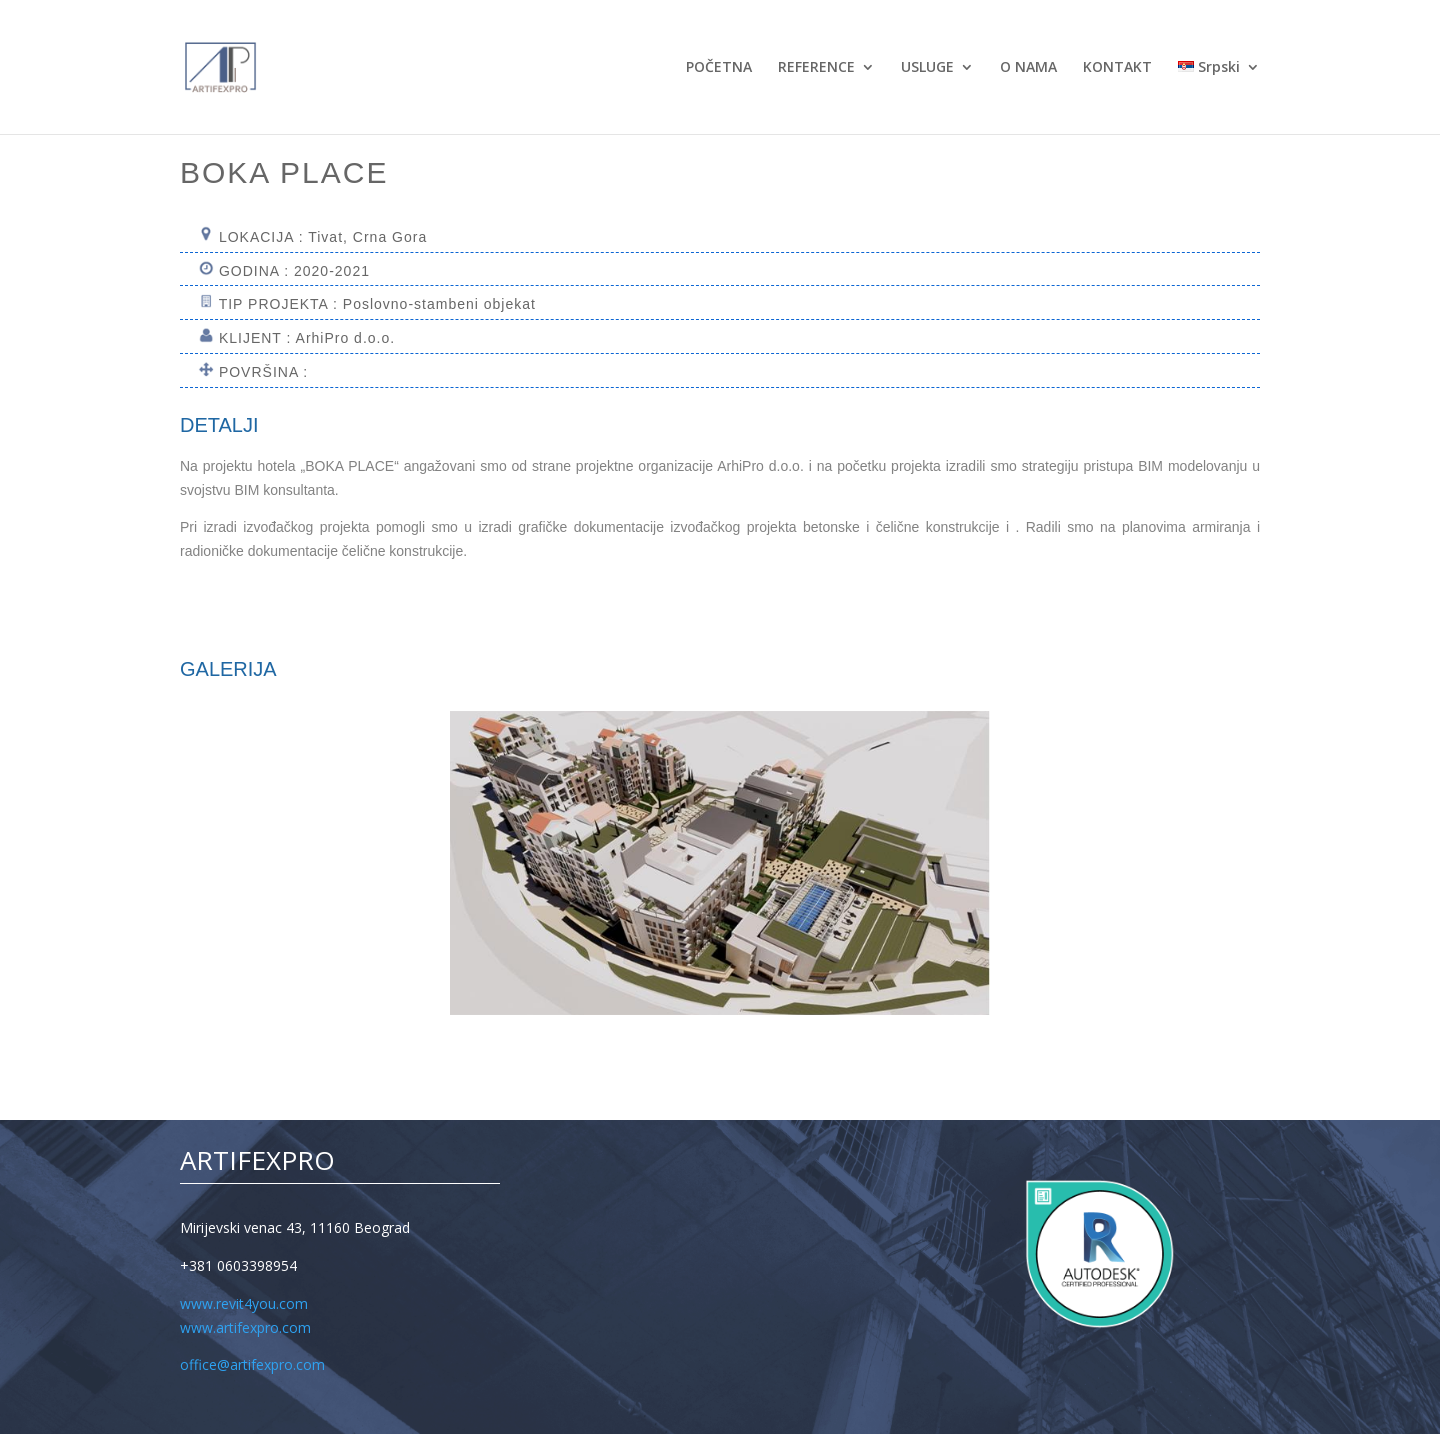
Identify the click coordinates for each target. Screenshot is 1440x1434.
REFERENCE (816, 68)
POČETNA (719, 68)
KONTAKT (1117, 68)
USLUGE (927, 68)
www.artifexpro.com (245, 1327)
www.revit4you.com (244, 1303)
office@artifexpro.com (252, 1364)
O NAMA (1028, 68)
